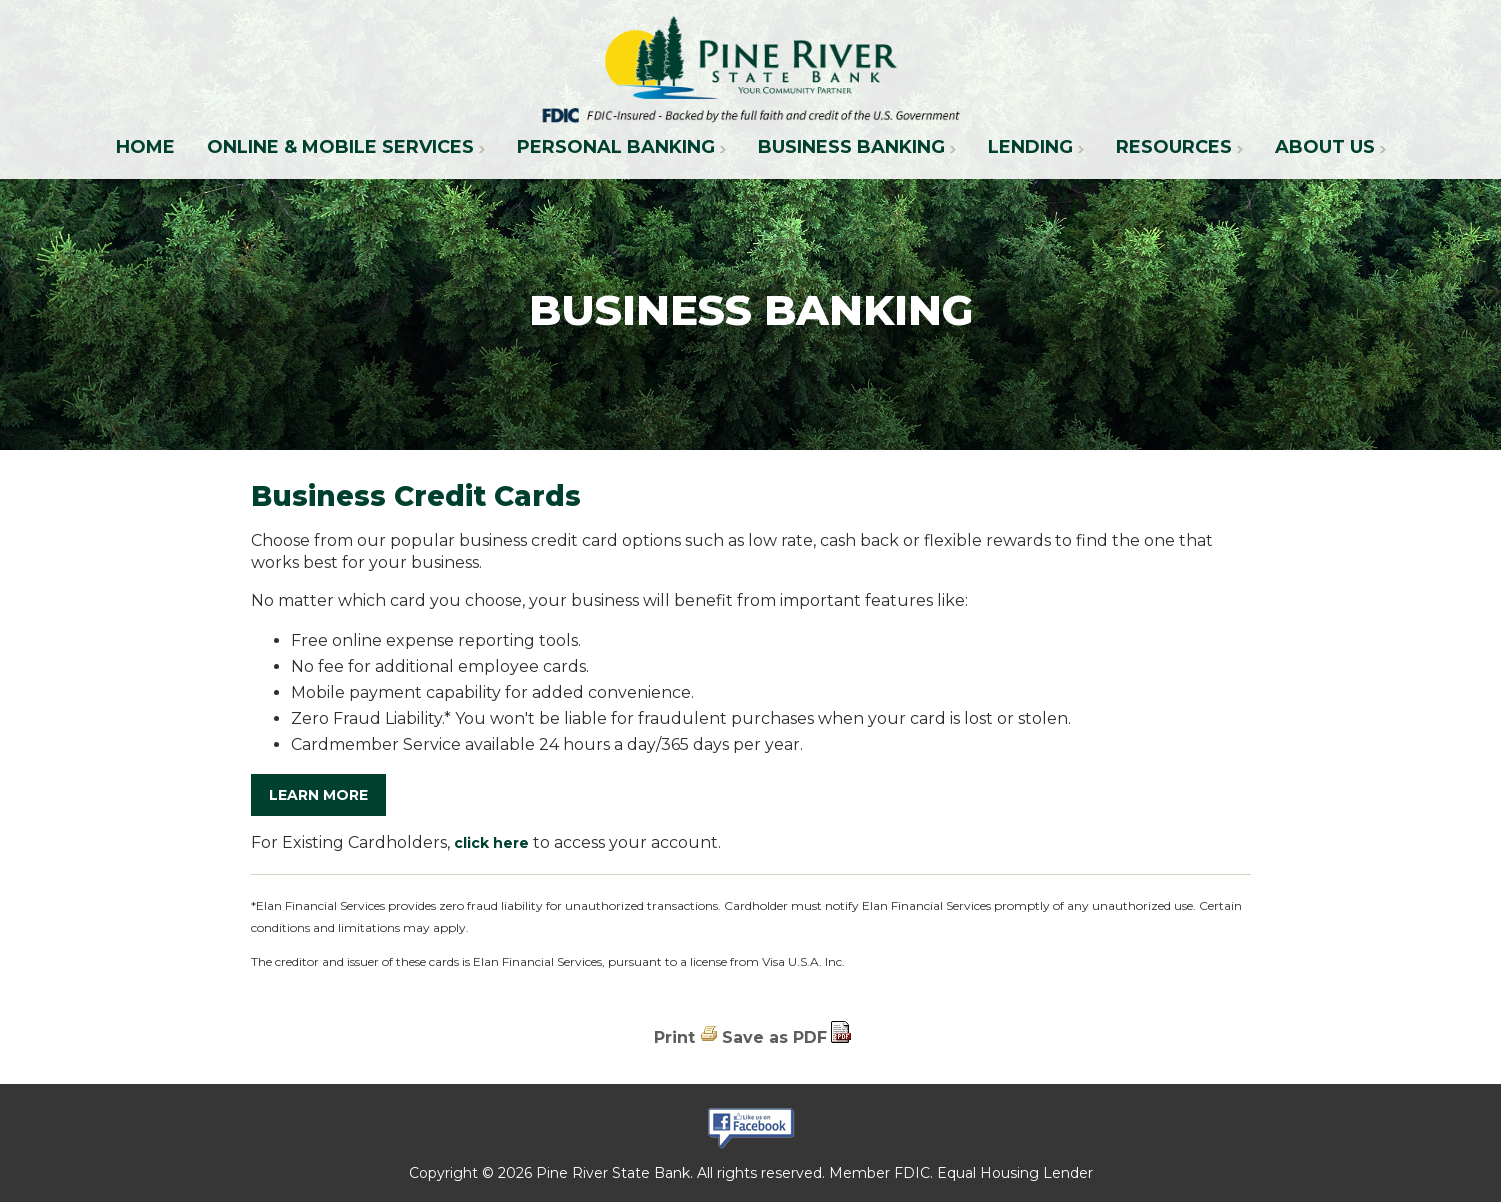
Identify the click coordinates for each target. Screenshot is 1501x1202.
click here (491, 843)
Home (145, 147)
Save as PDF (774, 1037)
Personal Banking (616, 147)
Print (674, 1037)
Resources (1174, 147)
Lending (1030, 147)
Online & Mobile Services (340, 147)
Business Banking (851, 147)
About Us (1325, 147)
